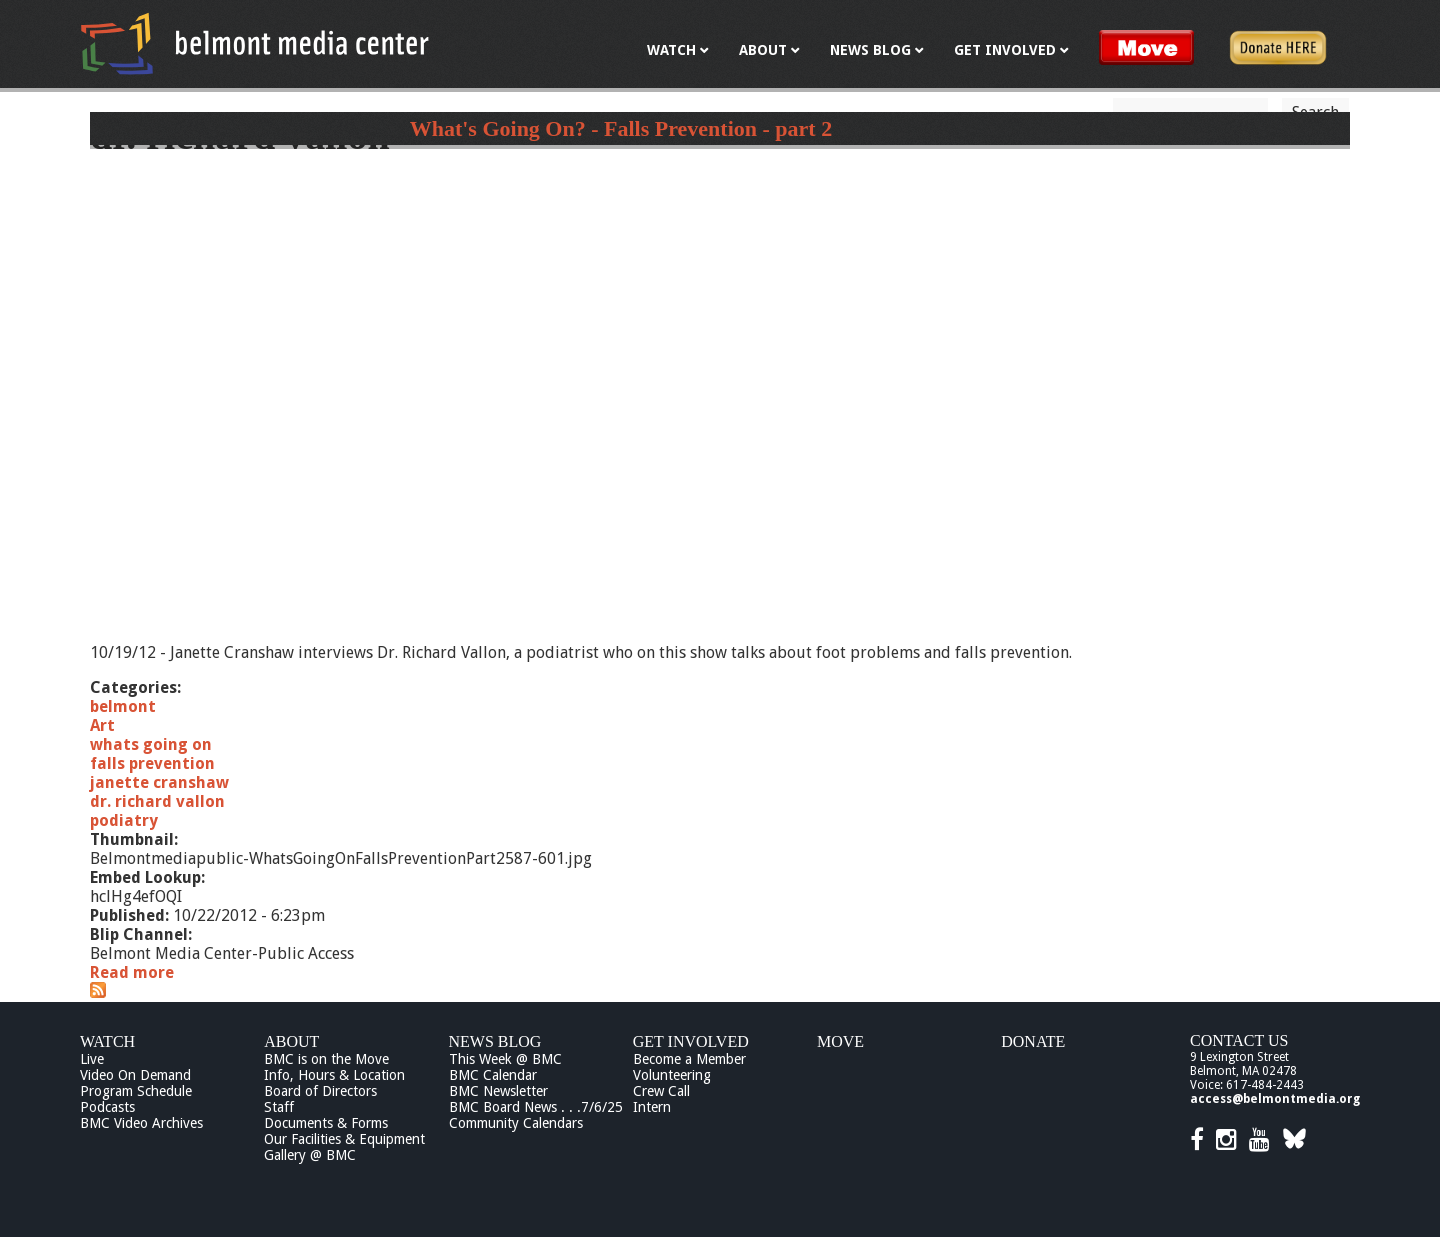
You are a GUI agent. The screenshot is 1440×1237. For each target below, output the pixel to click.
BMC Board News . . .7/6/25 (536, 1107)
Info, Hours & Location (334, 1075)
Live (92, 1059)
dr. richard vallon (157, 801)
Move (840, 1041)
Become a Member (689, 1059)
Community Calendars (516, 1123)
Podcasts (107, 1107)
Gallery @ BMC (310, 1155)
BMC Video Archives (141, 1123)
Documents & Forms (326, 1123)
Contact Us (1239, 1040)
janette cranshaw (159, 782)
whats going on (151, 744)
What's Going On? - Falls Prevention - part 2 (621, 128)
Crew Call (661, 1091)
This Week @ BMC (505, 1059)
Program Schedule (136, 1091)
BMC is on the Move (326, 1059)
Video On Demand (135, 1075)
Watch (107, 1041)
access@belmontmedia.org (1275, 1099)
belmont (123, 706)
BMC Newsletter (498, 1091)
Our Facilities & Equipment (344, 1139)
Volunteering (672, 1075)
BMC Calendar (493, 1075)
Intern (652, 1107)
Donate (1033, 1041)
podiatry (124, 820)
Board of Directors (320, 1091)
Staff (279, 1107)
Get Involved (691, 1041)
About (291, 1041)
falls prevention (152, 763)
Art (102, 725)
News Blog (495, 1041)
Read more (132, 972)
